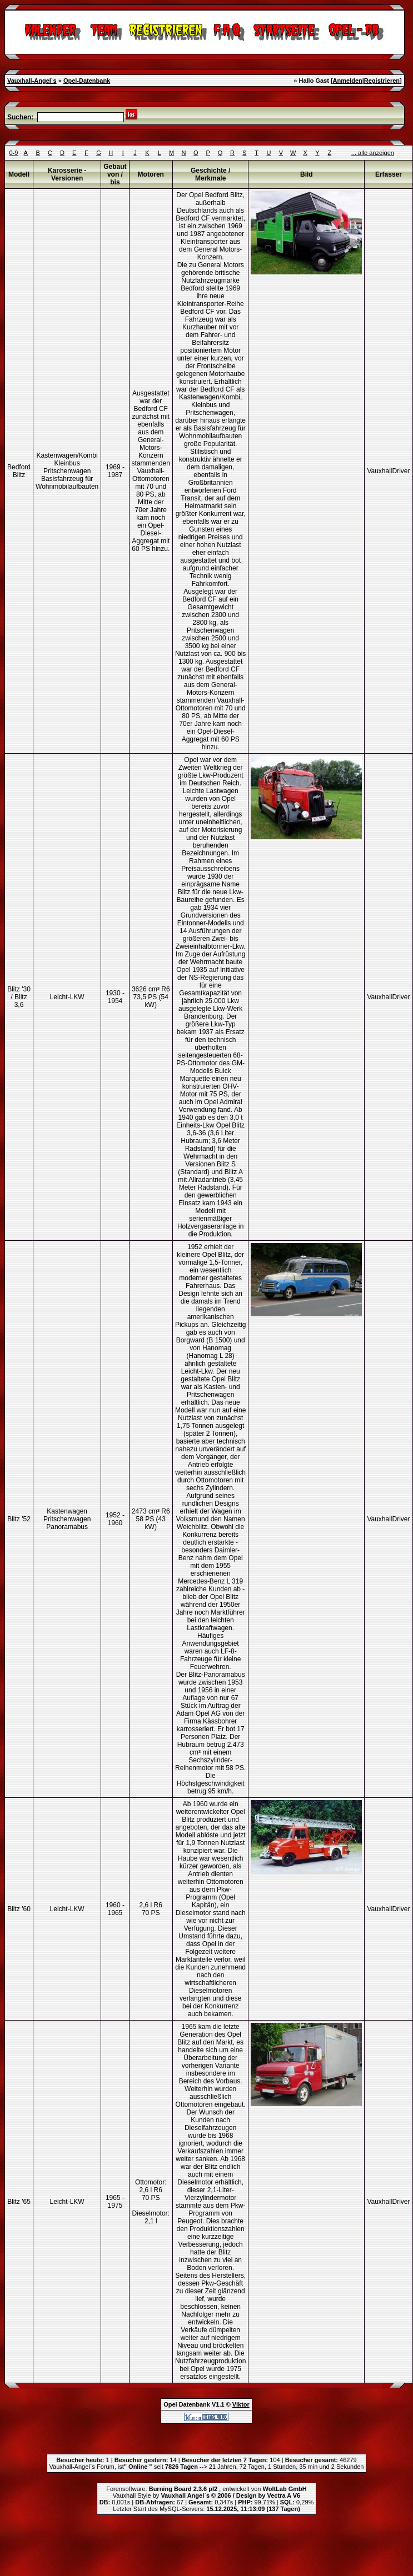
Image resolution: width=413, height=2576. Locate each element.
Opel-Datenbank (86, 80)
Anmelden (347, 80)
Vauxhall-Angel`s (32, 80)
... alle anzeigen (372, 152)
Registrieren (382, 80)
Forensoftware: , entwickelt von (206, 2488)
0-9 (13, 152)
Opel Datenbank (186, 2404)
